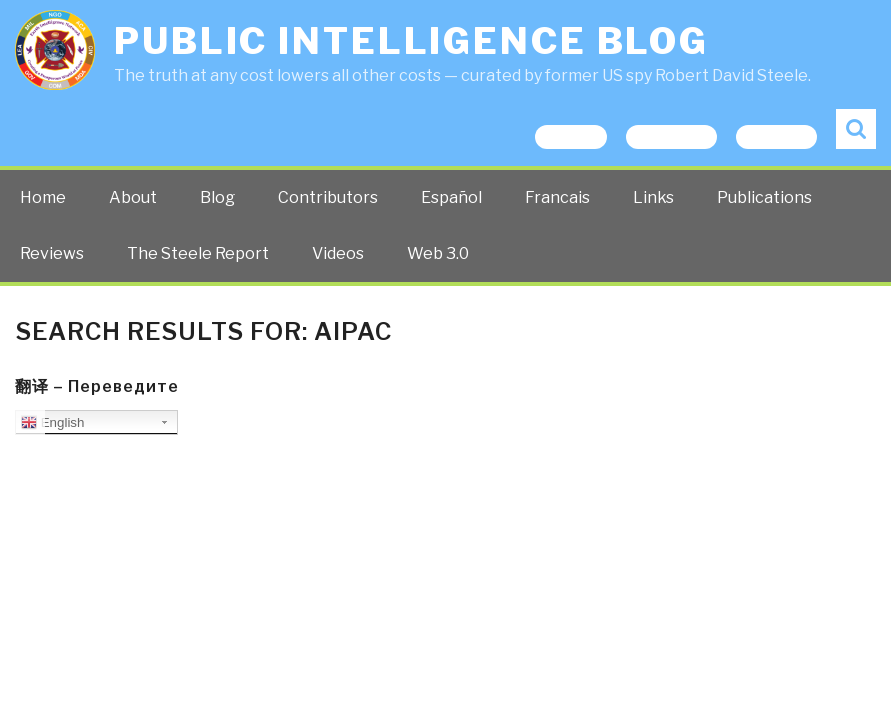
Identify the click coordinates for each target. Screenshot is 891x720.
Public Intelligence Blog (411, 41)
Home (43, 197)
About (133, 197)
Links (653, 197)
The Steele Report (198, 253)
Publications (764, 197)
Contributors (328, 197)
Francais (557, 197)
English (52, 423)
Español (451, 197)
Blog (217, 197)
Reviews (52, 253)
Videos (338, 253)
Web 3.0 (438, 253)
